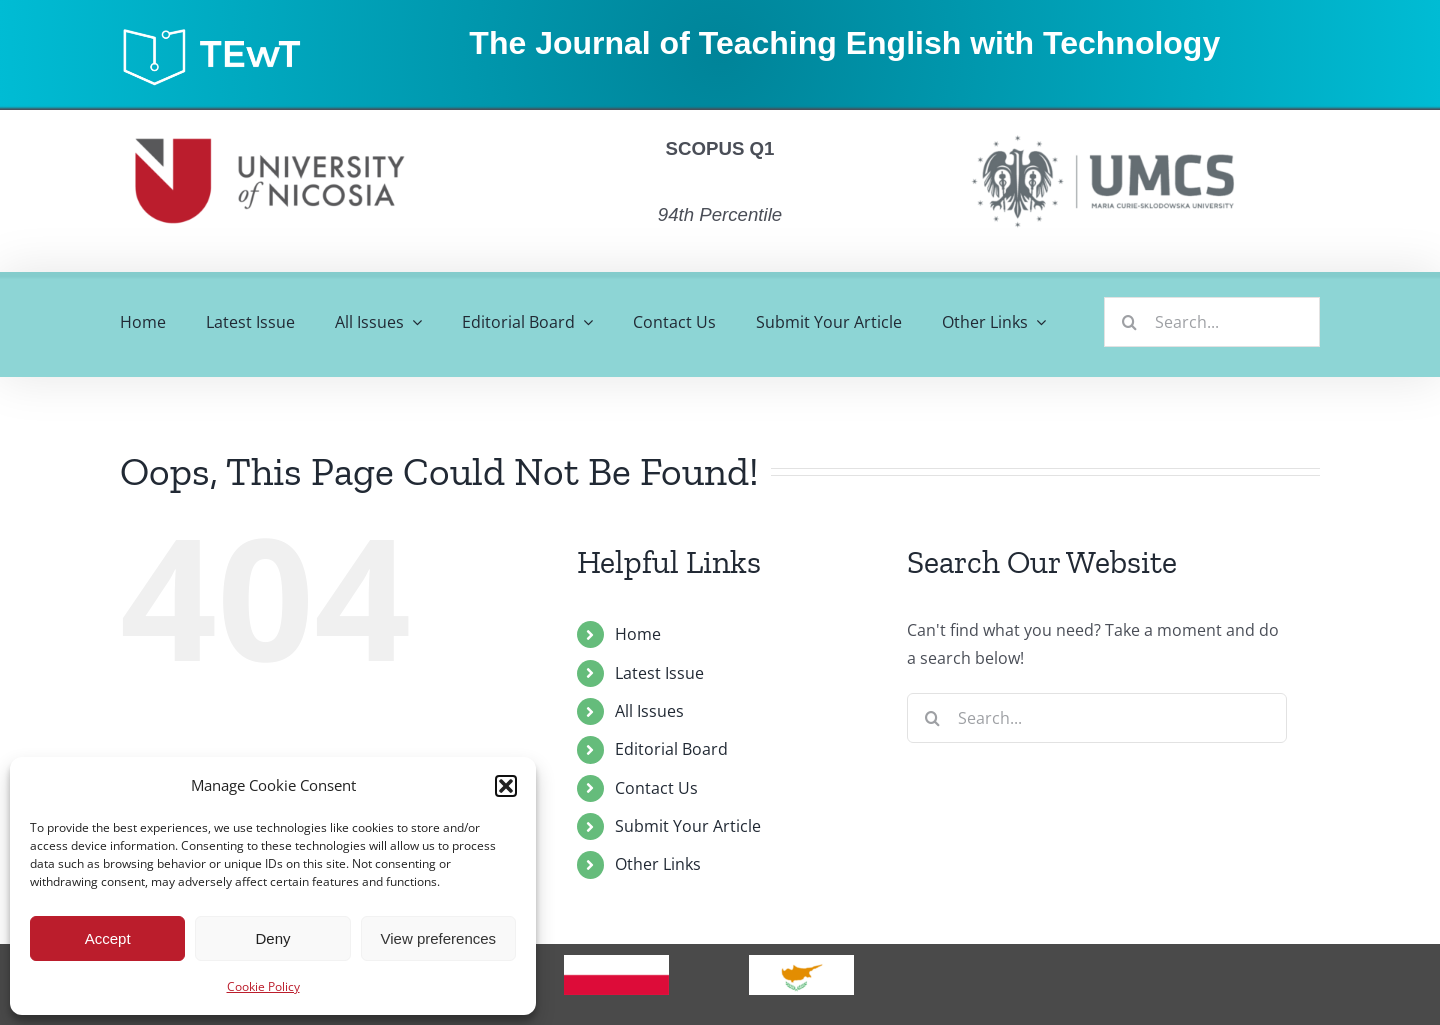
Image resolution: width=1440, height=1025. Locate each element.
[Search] (1129, 322)
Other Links (658, 864)
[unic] (270, 118)
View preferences (439, 938)
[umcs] (1102, 129)
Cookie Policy (263, 986)
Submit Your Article (688, 826)
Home (638, 634)
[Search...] (1212, 322)
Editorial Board (671, 749)
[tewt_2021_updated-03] (221, 33)
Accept (108, 938)
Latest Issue (659, 673)
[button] (506, 786)
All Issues (649, 711)
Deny (272, 938)
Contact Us (656, 788)
